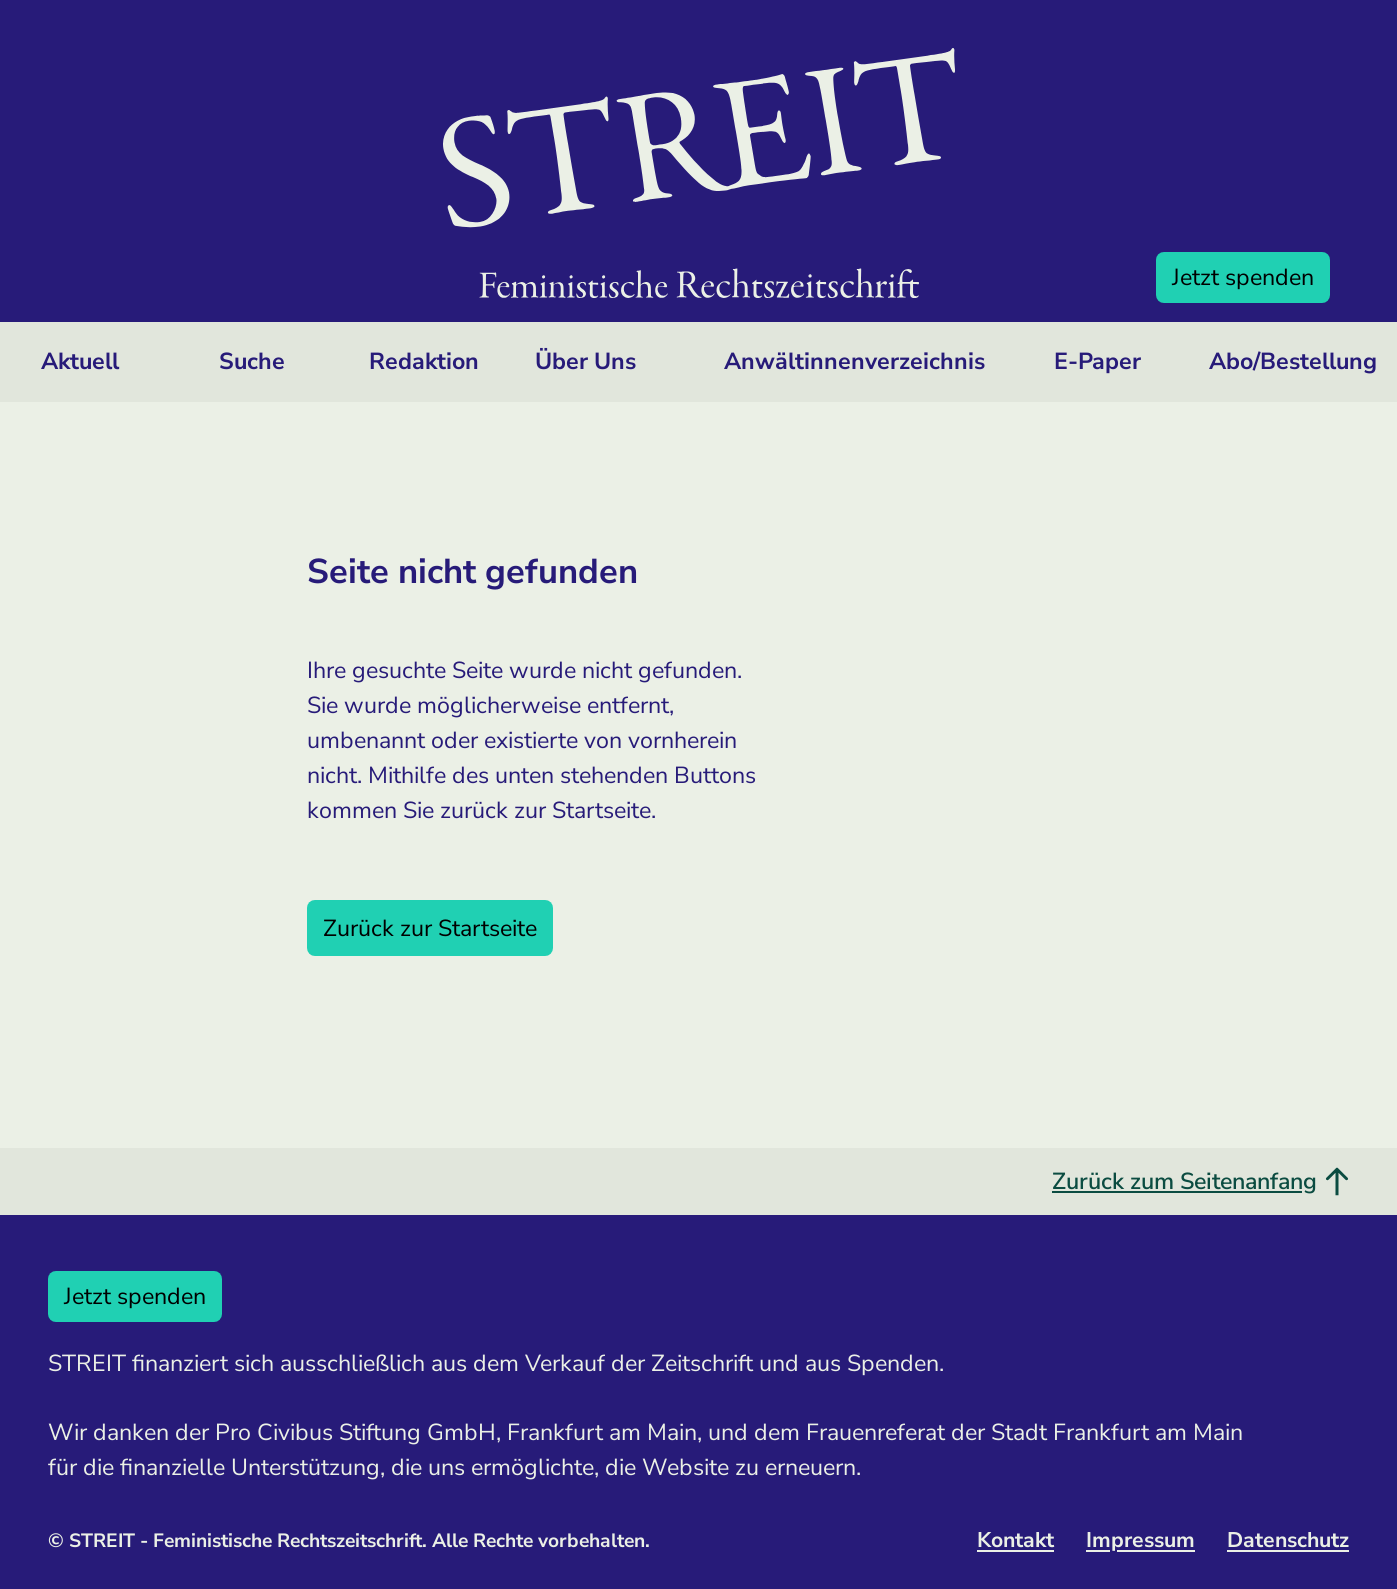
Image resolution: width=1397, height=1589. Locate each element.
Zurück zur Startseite (430, 928)
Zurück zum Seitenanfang (1200, 1181)
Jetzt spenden (1243, 277)
